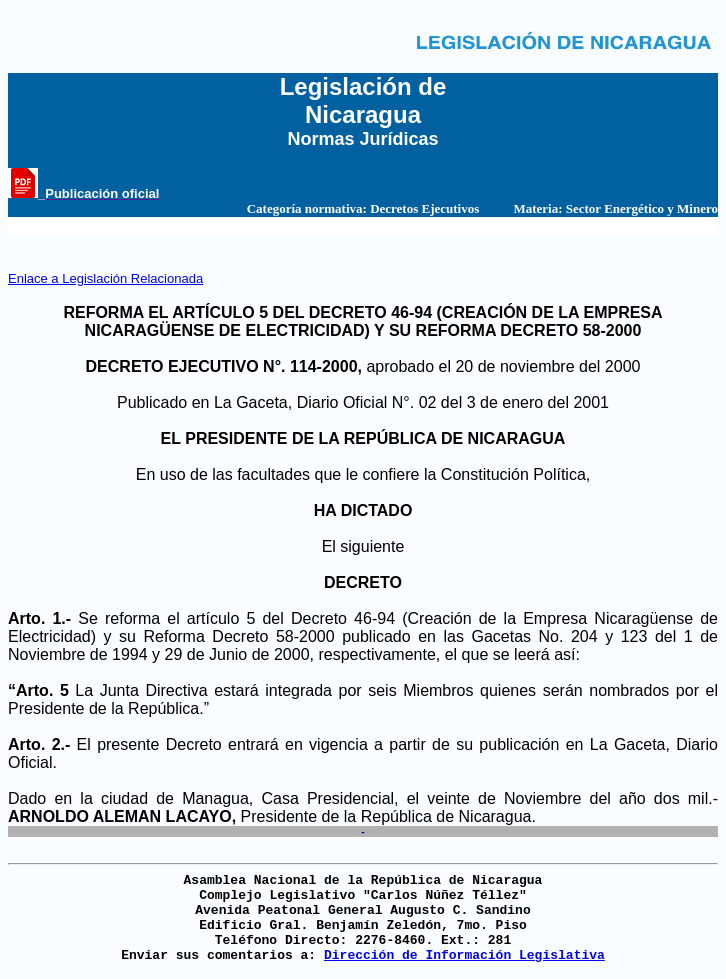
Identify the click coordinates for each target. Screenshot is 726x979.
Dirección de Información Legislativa (464, 955)
